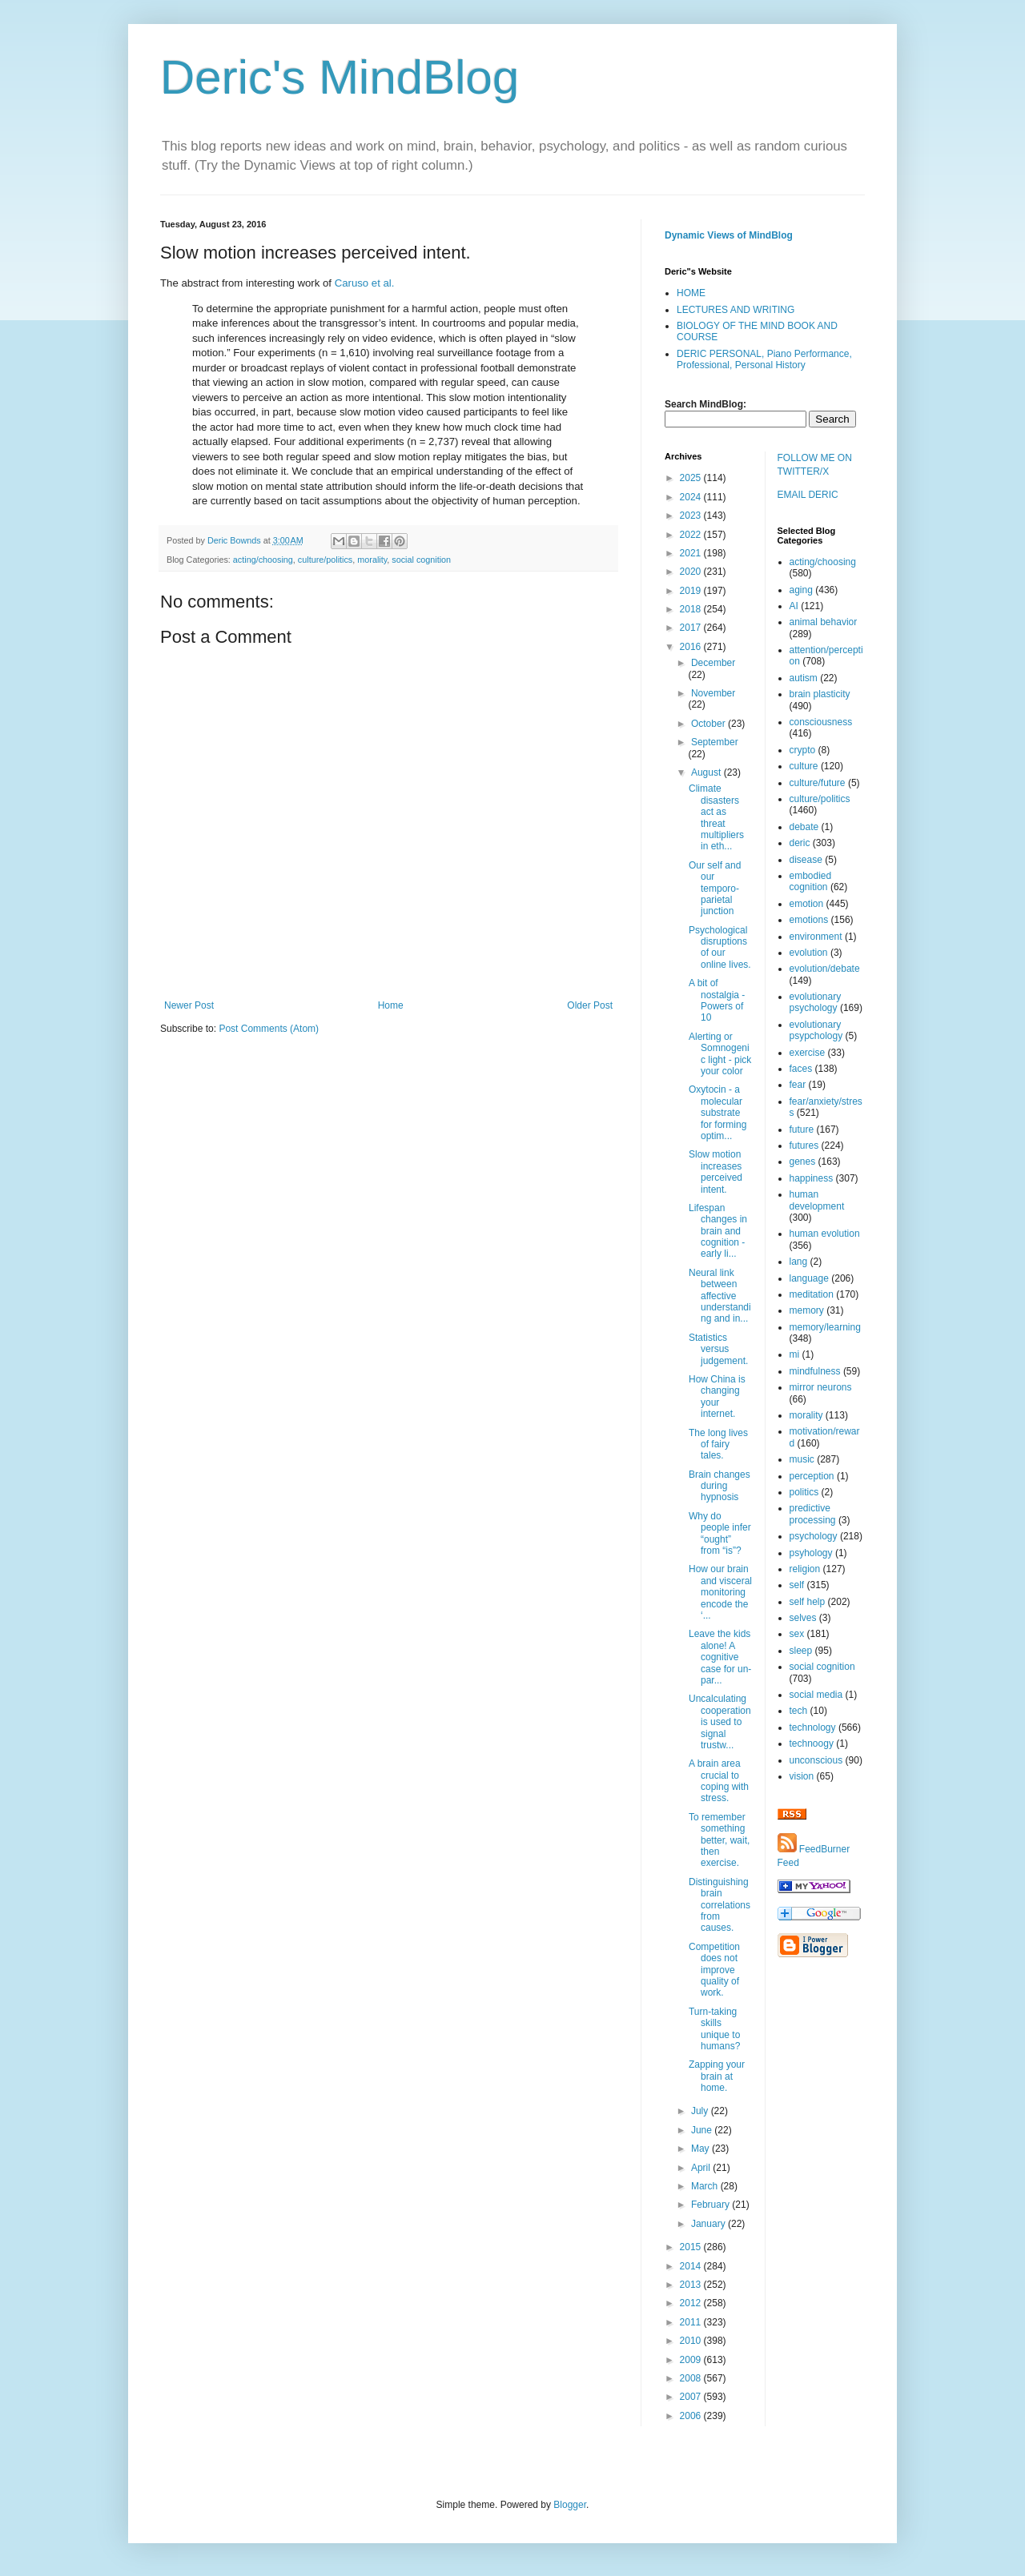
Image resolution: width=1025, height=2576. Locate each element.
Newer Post (189, 1005)
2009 (692, 2359)
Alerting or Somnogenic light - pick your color (720, 1054)
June (702, 2130)
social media (816, 1694)
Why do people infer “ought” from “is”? (720, 1533)
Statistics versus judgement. (718, 1349)
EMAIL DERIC (808, 494)
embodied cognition (811, 881)
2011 (692, 2322)
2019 (692, 590)
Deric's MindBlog (339, 77)
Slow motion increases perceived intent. (715, 1171)
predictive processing (813, 1514)
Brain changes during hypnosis (719, 1486)
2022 (692, 534)
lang (799, 1261)
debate (804, 827)
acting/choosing (263, 559)
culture (804, 766)
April (702, 2167)
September (714, 742)
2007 (692, 2396)
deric (800, 843)
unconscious (816, 1760)
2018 (692, 609)
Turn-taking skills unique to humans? (714, 2029)
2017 (692, 627)
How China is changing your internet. (717, 1396)
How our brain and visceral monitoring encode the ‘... (720, 1592)
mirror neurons (821, 1387)
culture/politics (325, 559)
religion (805, 1569)
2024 (692, 497)
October (709, 723)
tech (799, 1710)
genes (803, 1161)
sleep (801, 1650)
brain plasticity (820, 694)
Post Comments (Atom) (269, 1028)
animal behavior (824, 622)
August (707, 772)
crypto (803, 750)
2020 (692, 571)
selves (803, 1617)
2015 (692, 2247)
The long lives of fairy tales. (718, 1444)
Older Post (590, 1005)
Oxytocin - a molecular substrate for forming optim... (717, 1113)
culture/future (818, 782)
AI (794, 606)
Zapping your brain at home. (717, 2076)
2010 (692, 2340)
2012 (692, 2303)
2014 (692, 2266)
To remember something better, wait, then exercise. (719, 1840)
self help (808, 1601)
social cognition (421, 559)
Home (391, 1005)
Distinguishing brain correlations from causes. (719, 1905)
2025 (692, 478)
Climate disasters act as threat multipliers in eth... (716, 817)
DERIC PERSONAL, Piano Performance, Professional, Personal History (764, 359)
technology (813, 1727)
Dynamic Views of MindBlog (729, 235)
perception (812, 1476)
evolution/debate (825, 968)
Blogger (569, 2504)
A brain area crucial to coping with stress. (719, 1781)
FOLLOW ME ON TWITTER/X (815, 464)
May (701, 2148)
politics (804, 1492)
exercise (808, 1052)
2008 (692, 2378)
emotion (807, 903)
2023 (692, 515)
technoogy (812, 1743)
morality (372, 559)
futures (804, 1145)
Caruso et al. (365, 283)
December (713, 662)
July (701, 2111)
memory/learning (825, 1327)
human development (817, 1200)
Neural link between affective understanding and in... (720, 1296)
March (706, 2186)
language (809, 1278)
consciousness (821, 722)
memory (807, 1310)
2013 (692, 2284)
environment (816, 936)
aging (801, 590)
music (802, 1459)
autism (804, 678)
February (711, 2204)
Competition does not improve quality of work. (714, 1970)
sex (797, 1633)
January (709, 2223)
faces (801, 1068)
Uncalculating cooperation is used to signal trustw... (720, 1722)
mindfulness (815, 1371)
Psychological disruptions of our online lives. (720, 947)
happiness (812, 1178)
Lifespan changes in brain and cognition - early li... (718, 1231)
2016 (692, 646)
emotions (809, 919)
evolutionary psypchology (816, 1030)
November (713, 693)
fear (798, 1084)
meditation (812, 1294)
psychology (814, 1536)
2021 (692, 553)
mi (795, 1354)
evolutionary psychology (816, 1002)
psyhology (811, 1553)
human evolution (825, 1233)
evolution (809, 952)
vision (802, 1776)
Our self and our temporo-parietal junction (715, 888)
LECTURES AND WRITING (735, 309)
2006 (692, 2416)
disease (806, 859)
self (797, 1585)
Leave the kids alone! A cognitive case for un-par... (720, 1657)
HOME (691, 293)
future (802, 1129)
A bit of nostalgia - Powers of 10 (717, 1000)
